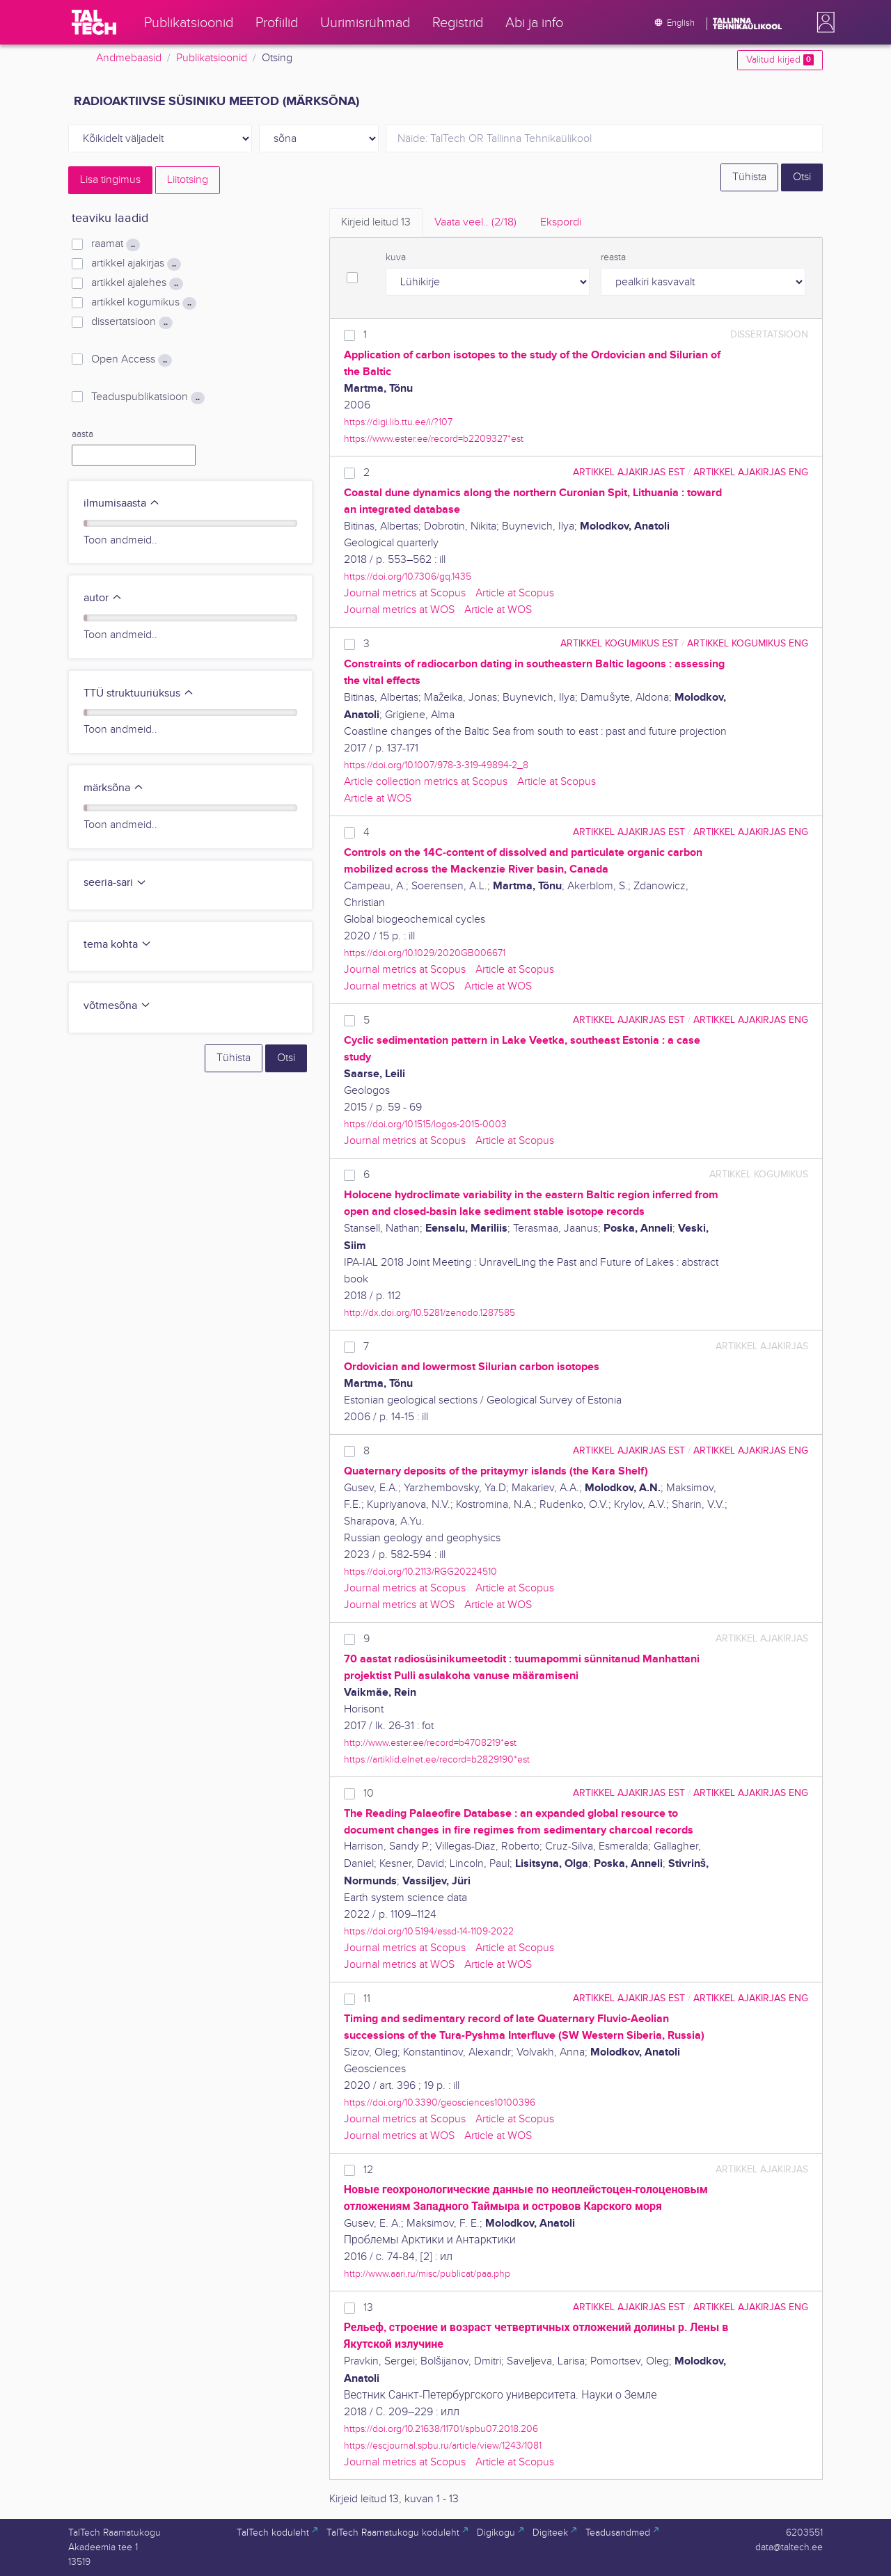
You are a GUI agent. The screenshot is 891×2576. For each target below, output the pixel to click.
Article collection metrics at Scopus (425, 781)
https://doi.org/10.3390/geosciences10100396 (439, 2102)
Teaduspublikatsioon (148, 397)
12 (368, 2170)
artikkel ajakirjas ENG (750, 472)
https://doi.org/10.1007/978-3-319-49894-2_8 (436, 765)
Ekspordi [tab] (560, 222)
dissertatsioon (132, 322)
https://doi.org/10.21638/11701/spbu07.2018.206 (441, 2429)
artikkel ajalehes (137, 283)
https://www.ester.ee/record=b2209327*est (433, 439)
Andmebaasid (128, 58)
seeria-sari (115, 882)
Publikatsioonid (211, 58)
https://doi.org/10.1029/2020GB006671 (424, 953)
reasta (613, 257)
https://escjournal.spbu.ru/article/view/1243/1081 (443, 2445)
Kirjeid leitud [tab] (376, 222)
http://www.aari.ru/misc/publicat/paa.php (427, 2274)
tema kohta (118, 944)
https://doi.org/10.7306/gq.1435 (407, 576)
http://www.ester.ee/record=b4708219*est (430, 1743)
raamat (115, 244)
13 (368, 2307)
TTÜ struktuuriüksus (139, 693)
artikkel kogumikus (143, 303)
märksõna (114, 788)
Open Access (131, 360)
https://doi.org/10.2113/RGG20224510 (420, 1571)
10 (368, 1793)
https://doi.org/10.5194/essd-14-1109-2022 (429, 1931)
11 (366, 1998)
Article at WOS (498, 610)
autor (103, 598)
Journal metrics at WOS (399, 610)
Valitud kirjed (780, 59)
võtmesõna (117, 1005)
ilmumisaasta (122, 503)
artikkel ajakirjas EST (629, 472)
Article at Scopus (514, 593)
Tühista (749, 177)
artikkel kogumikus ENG (747, 643)
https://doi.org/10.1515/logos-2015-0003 (425, 1124)
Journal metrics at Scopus (405, 593)
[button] (823, 22)
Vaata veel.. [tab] (475, 222)
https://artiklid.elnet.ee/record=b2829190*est (437, 1759)
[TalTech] (94, 22)
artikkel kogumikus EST (619, 643)
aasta (82, 434)
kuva (396, 257)
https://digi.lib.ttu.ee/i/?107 (398, 422)
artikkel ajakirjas (136, 264)
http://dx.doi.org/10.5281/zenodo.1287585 (429, 1313)
